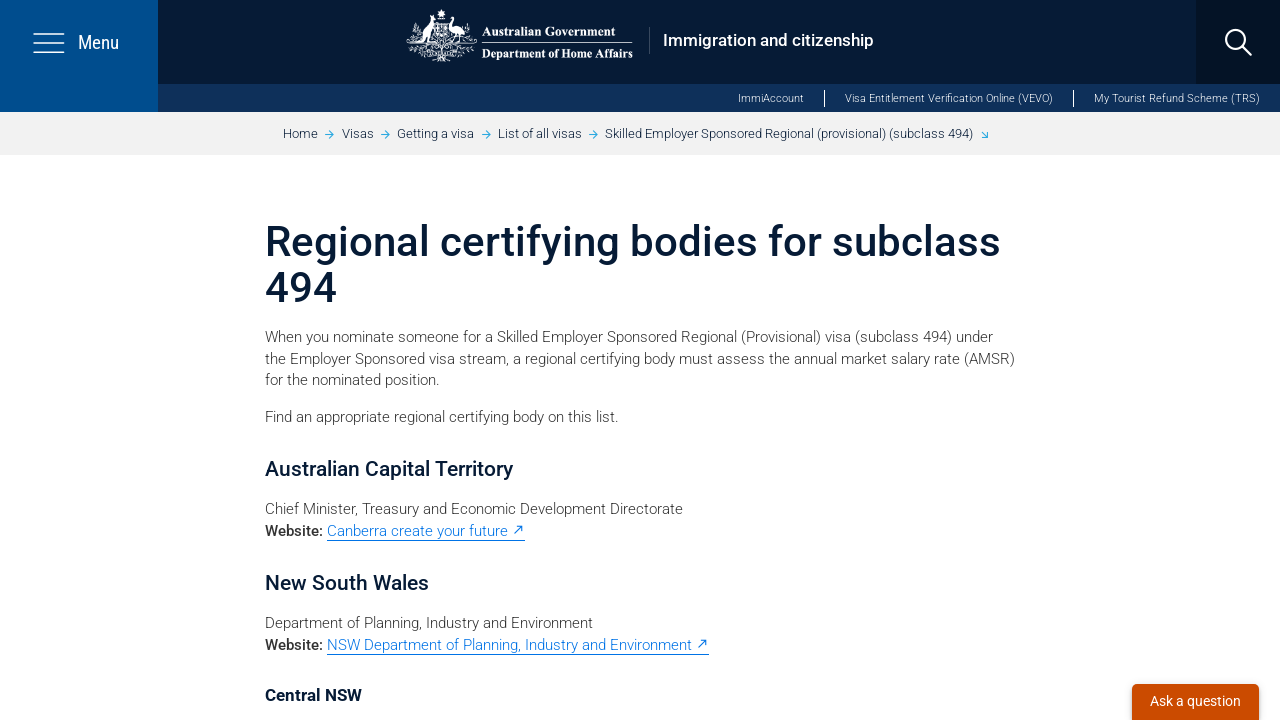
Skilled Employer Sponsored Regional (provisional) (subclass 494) (789, 133)
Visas (358, 133)
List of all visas (540, 133)
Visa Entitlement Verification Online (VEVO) (949, 98)
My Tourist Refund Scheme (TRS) (1177, 98)
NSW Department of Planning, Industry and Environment (509, 645)
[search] (1238, 42)
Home (300, 133)
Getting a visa (435, 133)
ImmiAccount (771, 98)
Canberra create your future (417, 531)
